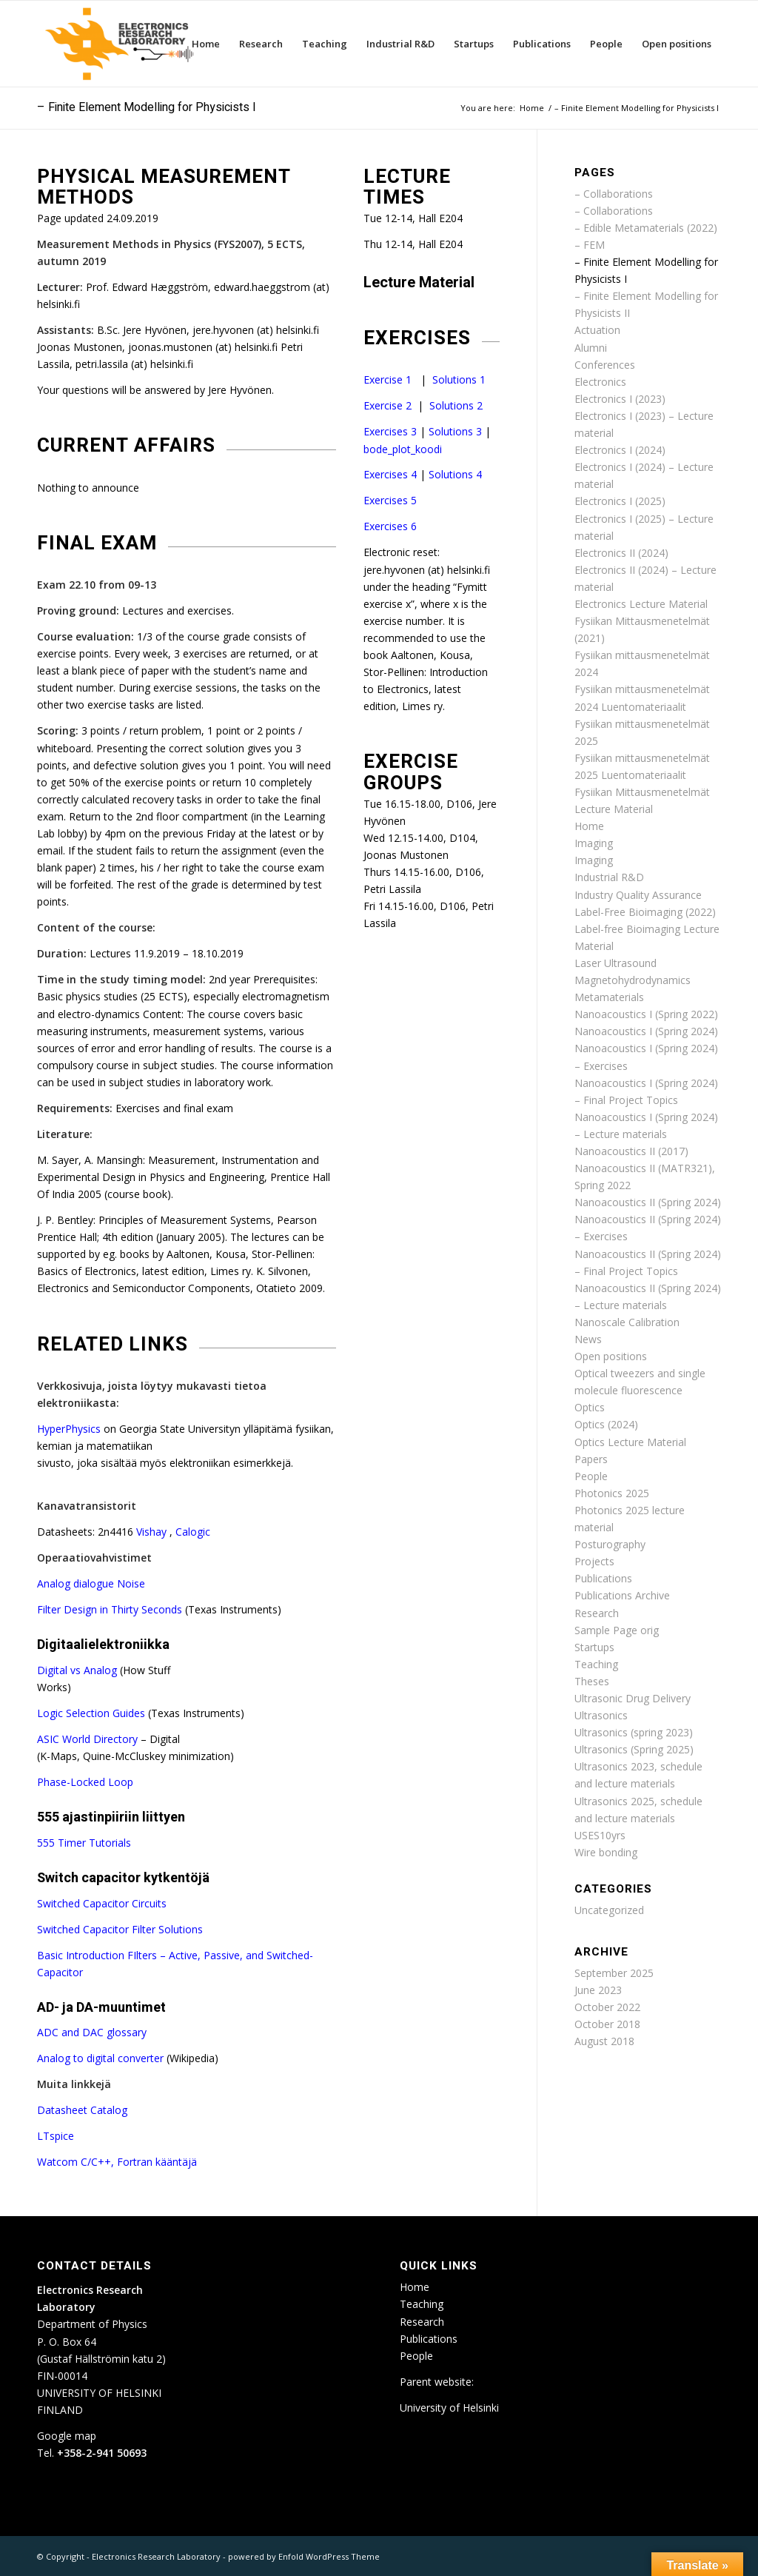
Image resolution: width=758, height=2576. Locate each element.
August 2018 (604, 2041)
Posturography (609, 1544)
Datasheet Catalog (82, 2110)
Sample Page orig (616, 1630)
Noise (131, 1583)
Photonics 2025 (611, 1493)
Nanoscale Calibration (627, 1322)
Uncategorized (609, 1910)
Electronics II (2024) (621, 553)
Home (589, 826)
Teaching (596, 1664)
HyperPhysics (70, 1429)
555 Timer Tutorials (84, 1843)
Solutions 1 (459, 379)
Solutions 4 (455, 474)
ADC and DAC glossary (92, 2032)
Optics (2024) (606, 1424)
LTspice (55, 2136)
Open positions (610, 1356)
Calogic (192, 1532)
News (588, 1339)
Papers (591, 1459)
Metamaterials (609, 997)
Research (596, 1613)
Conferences (604, 365)
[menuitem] (205, 44)
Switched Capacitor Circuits (102, 1903)
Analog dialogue (77, 1583)
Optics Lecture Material (630, 1442)
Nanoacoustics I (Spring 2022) (646, 1014)
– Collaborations (613, 194)
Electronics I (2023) (619, 399)
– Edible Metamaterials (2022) (645, 228)
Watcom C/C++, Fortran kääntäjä (117, 2162)
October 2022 (607, 2007)
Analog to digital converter (102, 2058)
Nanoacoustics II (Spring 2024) (647, 1202)
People (591, 1476)
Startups (594, 1647)
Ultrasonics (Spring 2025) (634, 1749)
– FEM (589, 245)
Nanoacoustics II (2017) (631, 1151)
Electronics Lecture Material (641, 604)
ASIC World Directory (89, 1739)
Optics (589, 1407)
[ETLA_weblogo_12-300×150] (123, 44)
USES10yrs (599, 1835)
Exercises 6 (390, 526)
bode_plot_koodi (402, 449)
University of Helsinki (449, 2408)
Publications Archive (622, 1595)
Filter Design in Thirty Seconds (111, 1609)
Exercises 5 (390, 500)
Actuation (597, 330)
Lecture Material (418, 282)
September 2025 (614, 1973)
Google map (66, 2436)
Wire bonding (605, 1852)
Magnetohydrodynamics (632, 980)
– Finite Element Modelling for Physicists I (146, 107)
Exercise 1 (387, 379)
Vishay (153, 1532)
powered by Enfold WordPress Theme (304, 2556)
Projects (594, 1561)
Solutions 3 (455, 431)
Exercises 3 (390, 431)
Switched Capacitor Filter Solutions (120, 1929)
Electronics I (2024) (619, 450)
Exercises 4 (390, 474)
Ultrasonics (601, 1715)
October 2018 (607, 2024)
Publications (603, 1578)
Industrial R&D (609, 877)
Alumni (590, 348)
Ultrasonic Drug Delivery (632, 1698)
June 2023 (598, 1990)
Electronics (600, 382)
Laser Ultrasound (615, 963)
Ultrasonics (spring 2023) (633, 1732)
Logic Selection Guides (92, 1713)
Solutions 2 (456, 405)
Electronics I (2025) (619, 501)
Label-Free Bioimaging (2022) (645, 912)
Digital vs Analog (78, 1670)
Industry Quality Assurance (638, 895)
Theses (591, 1681)
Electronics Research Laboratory (156, 2556)
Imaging (593, 843)
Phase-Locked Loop (85, 1782)
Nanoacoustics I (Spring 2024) (646, 1031)
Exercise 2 (387, 405)
